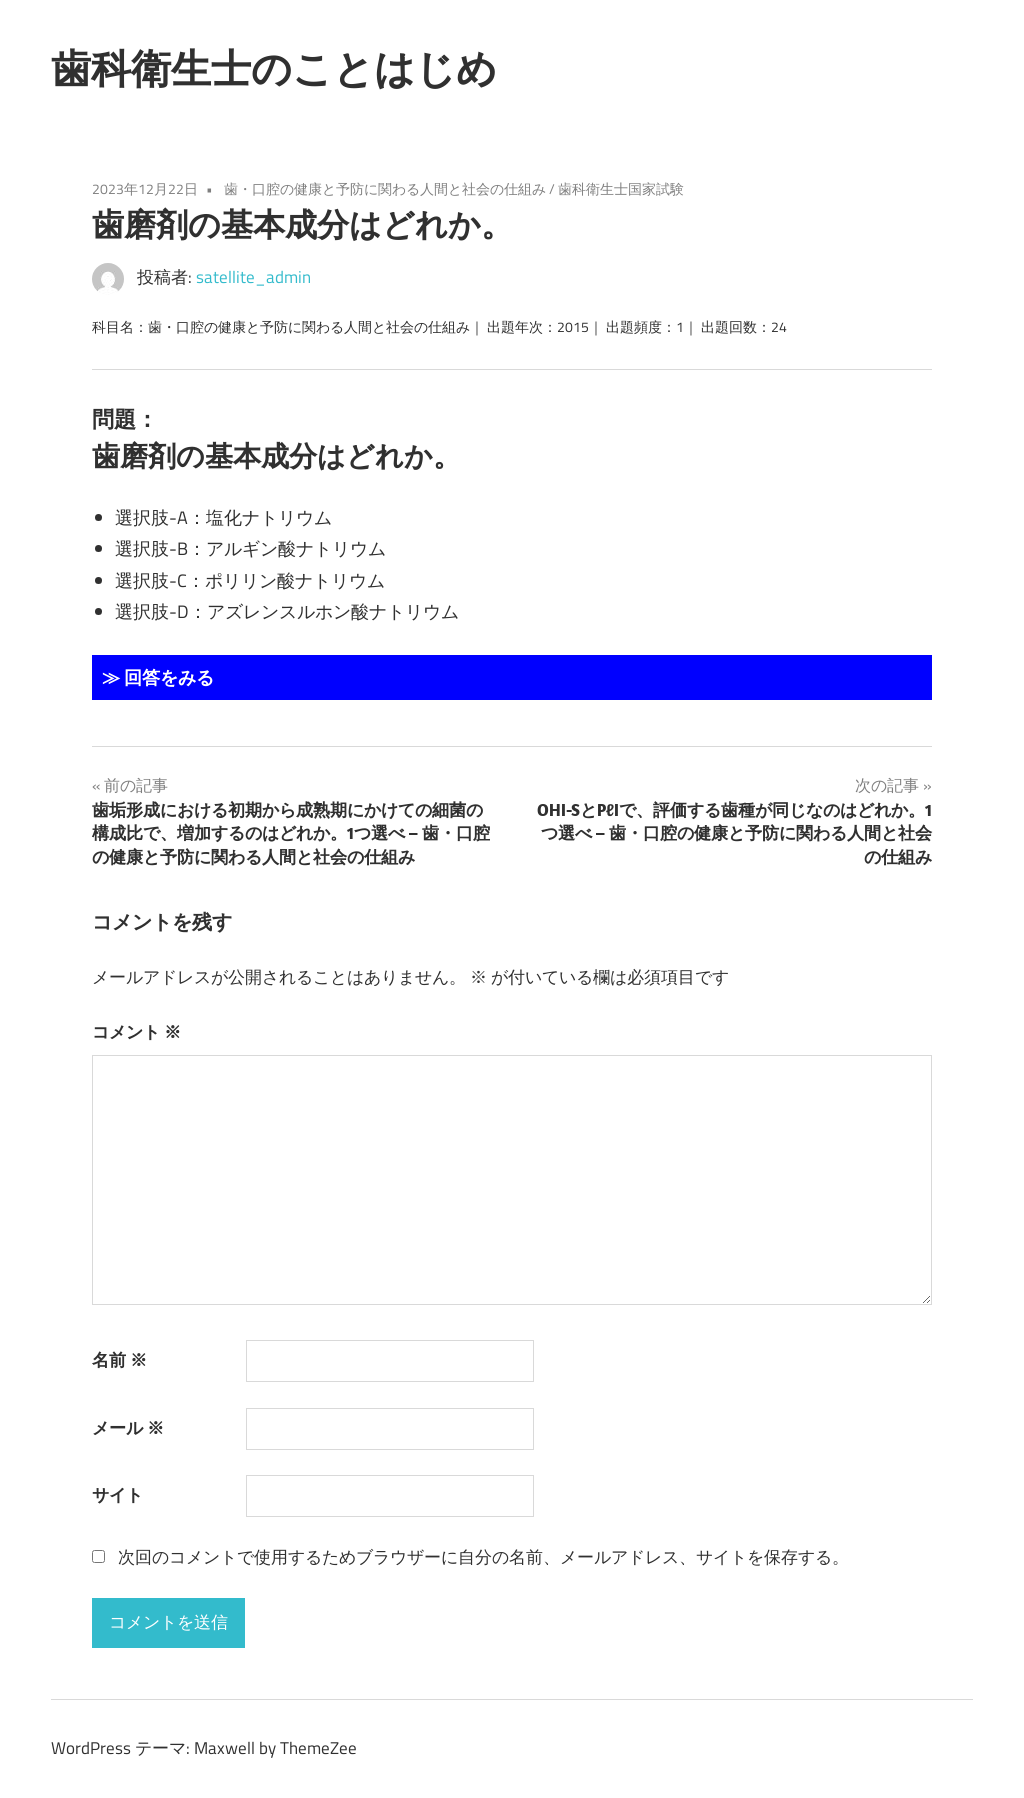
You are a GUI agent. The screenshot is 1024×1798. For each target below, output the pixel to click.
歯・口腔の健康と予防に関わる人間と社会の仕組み (385, 188)
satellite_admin (253, 277)
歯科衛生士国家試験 (621, 188)
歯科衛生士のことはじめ (274, 68)
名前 (119, 1360)
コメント (136, 1032)
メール (128, 1428)
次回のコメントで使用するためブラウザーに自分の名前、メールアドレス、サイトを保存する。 (483, 1557)
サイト (117, 1495)
